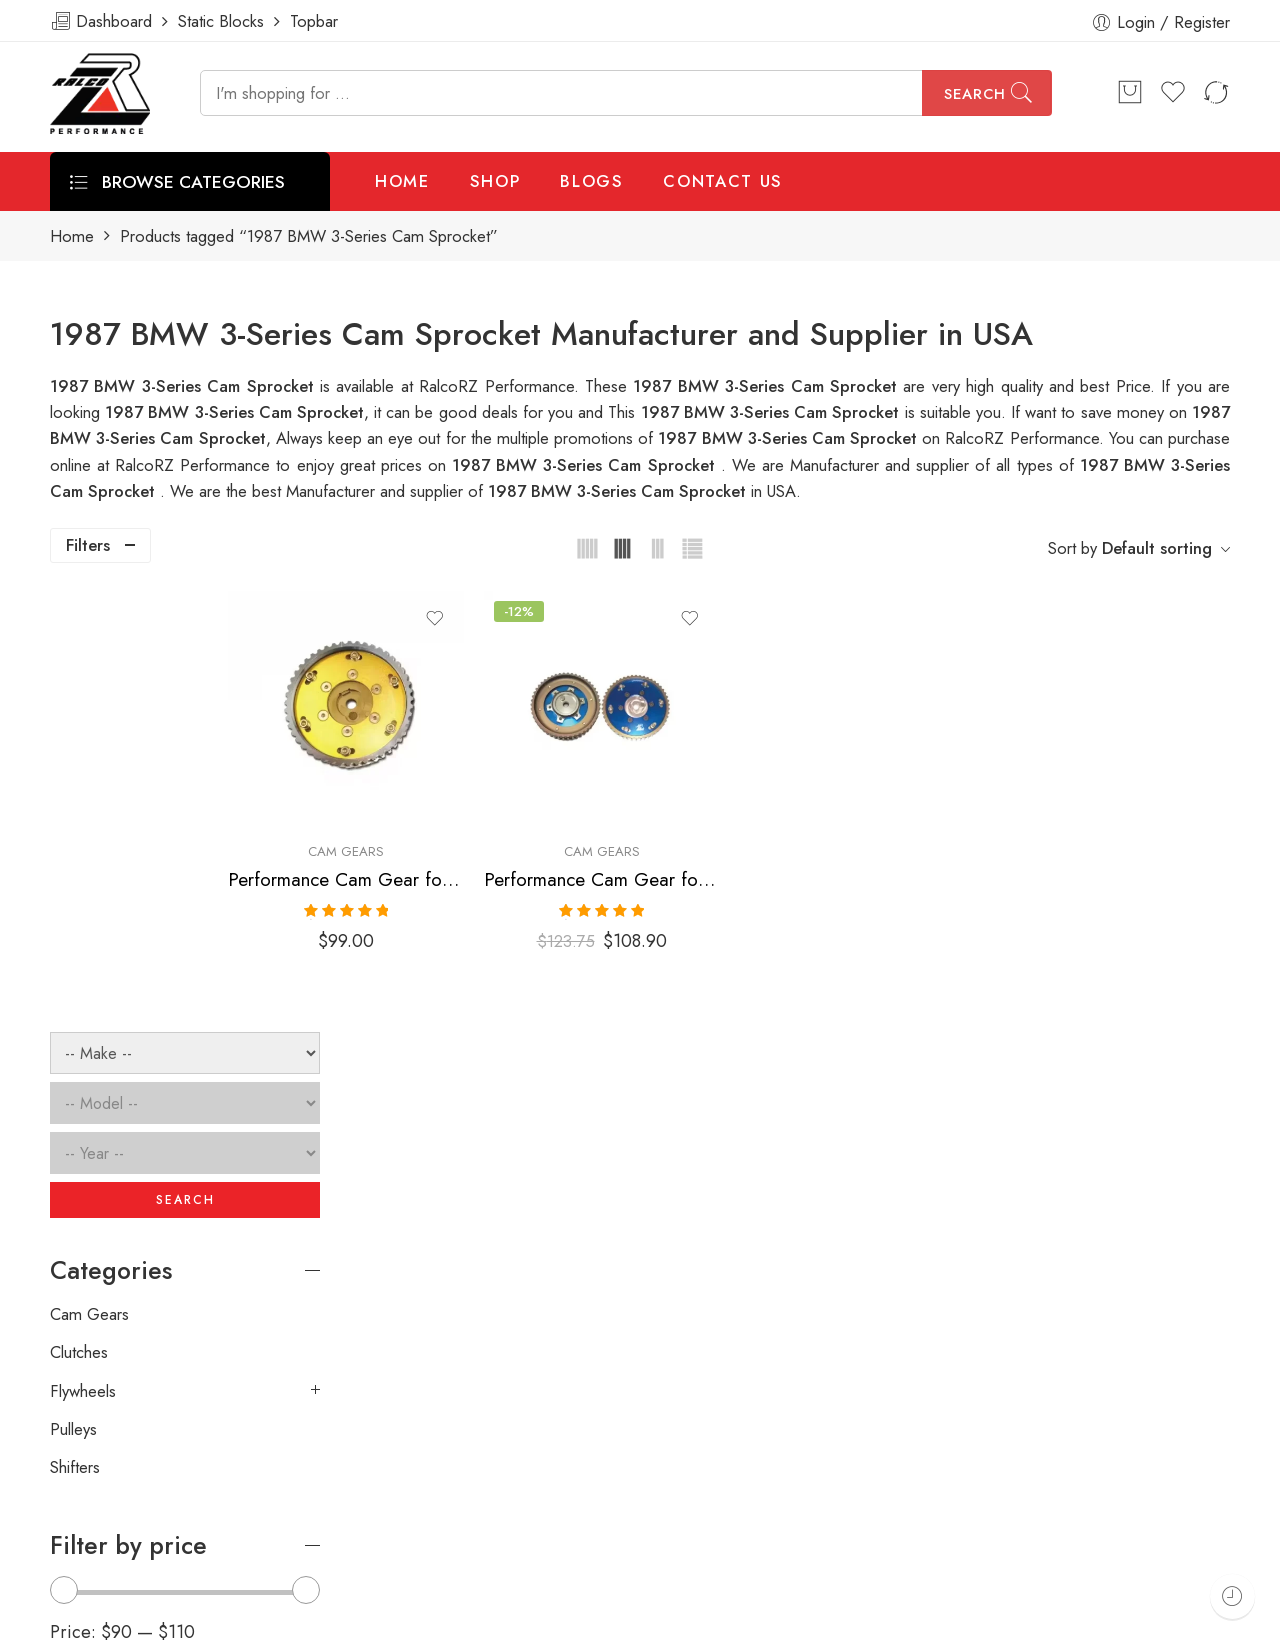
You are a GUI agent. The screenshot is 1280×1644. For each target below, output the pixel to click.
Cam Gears (461, 818)
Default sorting (1157, 548)
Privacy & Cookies (1112, 1621)
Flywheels (83, 949)
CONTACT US (723, 181)
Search (975, 94)
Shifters (75, 1026)
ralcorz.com (91, 1550)
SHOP (495, 181)
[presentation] (928, 1341)
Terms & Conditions (956, 1621)
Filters (88, 545)
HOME (402, 181)
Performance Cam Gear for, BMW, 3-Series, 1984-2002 (461, 846)
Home (72, 236)
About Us (1237, 1621)
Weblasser (155, 1621)
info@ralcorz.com (111, 1514)
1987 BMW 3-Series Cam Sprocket (773, 412)
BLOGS (591, 181)
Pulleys (73, 987)
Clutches (79, 911)
